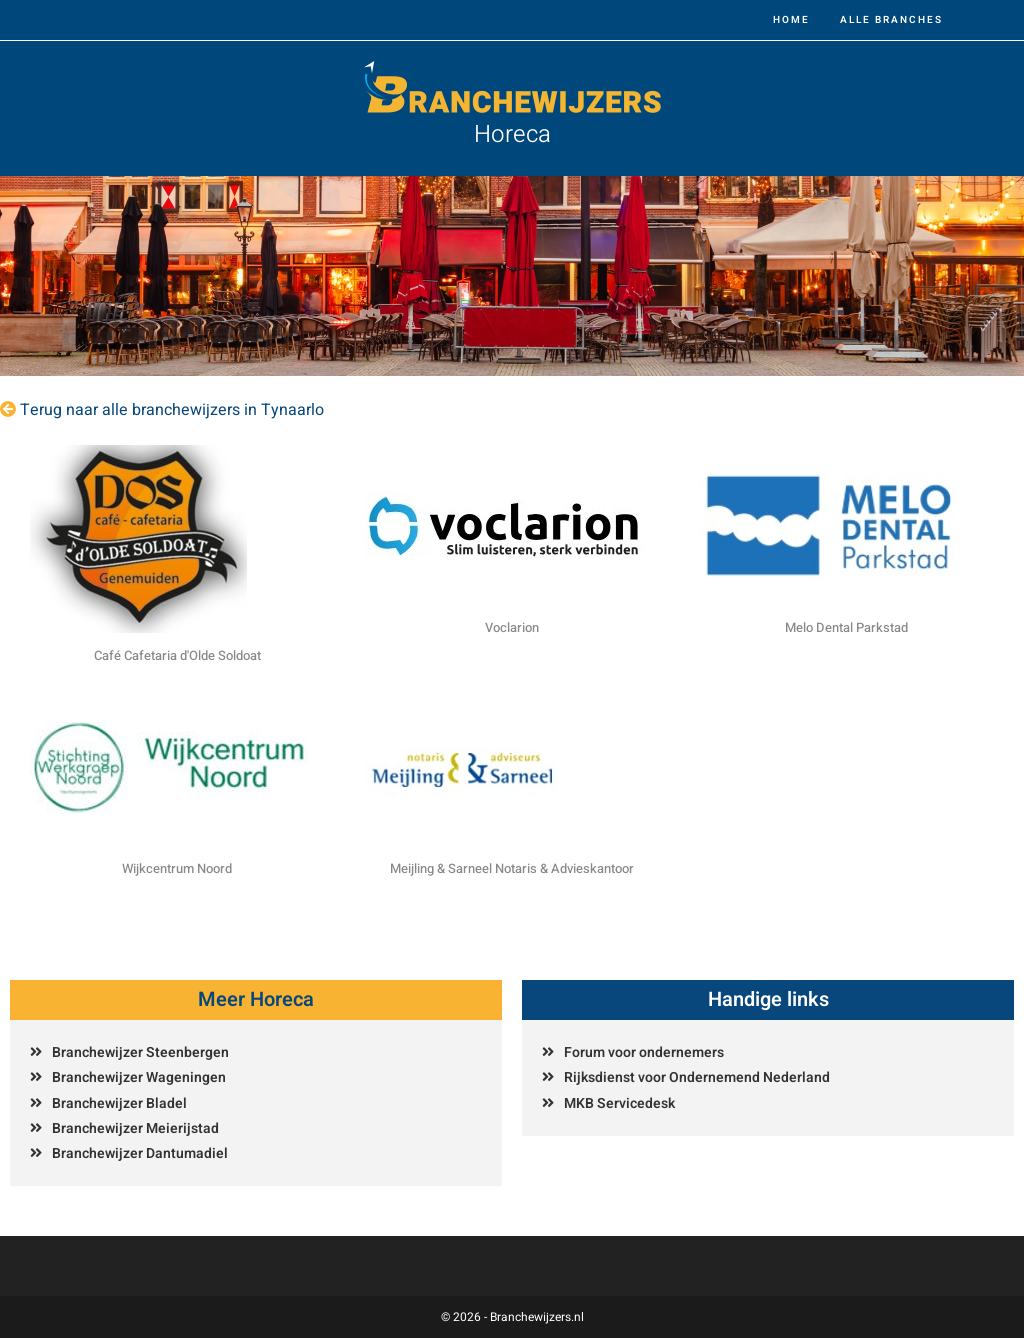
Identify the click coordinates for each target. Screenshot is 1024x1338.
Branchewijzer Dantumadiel (140, 1153)
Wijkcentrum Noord (177, 868)
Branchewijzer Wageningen (139, 1077)
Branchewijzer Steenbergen (140, 1052)
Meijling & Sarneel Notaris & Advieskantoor (512, 868)
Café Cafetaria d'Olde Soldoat (177, 655)
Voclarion (512, 627)
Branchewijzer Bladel (119, 1103)
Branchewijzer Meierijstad (135, 1128)
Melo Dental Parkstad (846, 627)
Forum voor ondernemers (644, 1052)
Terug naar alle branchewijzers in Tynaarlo (172, 410)
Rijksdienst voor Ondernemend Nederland (697, 1077)
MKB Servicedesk (619, 1103)
